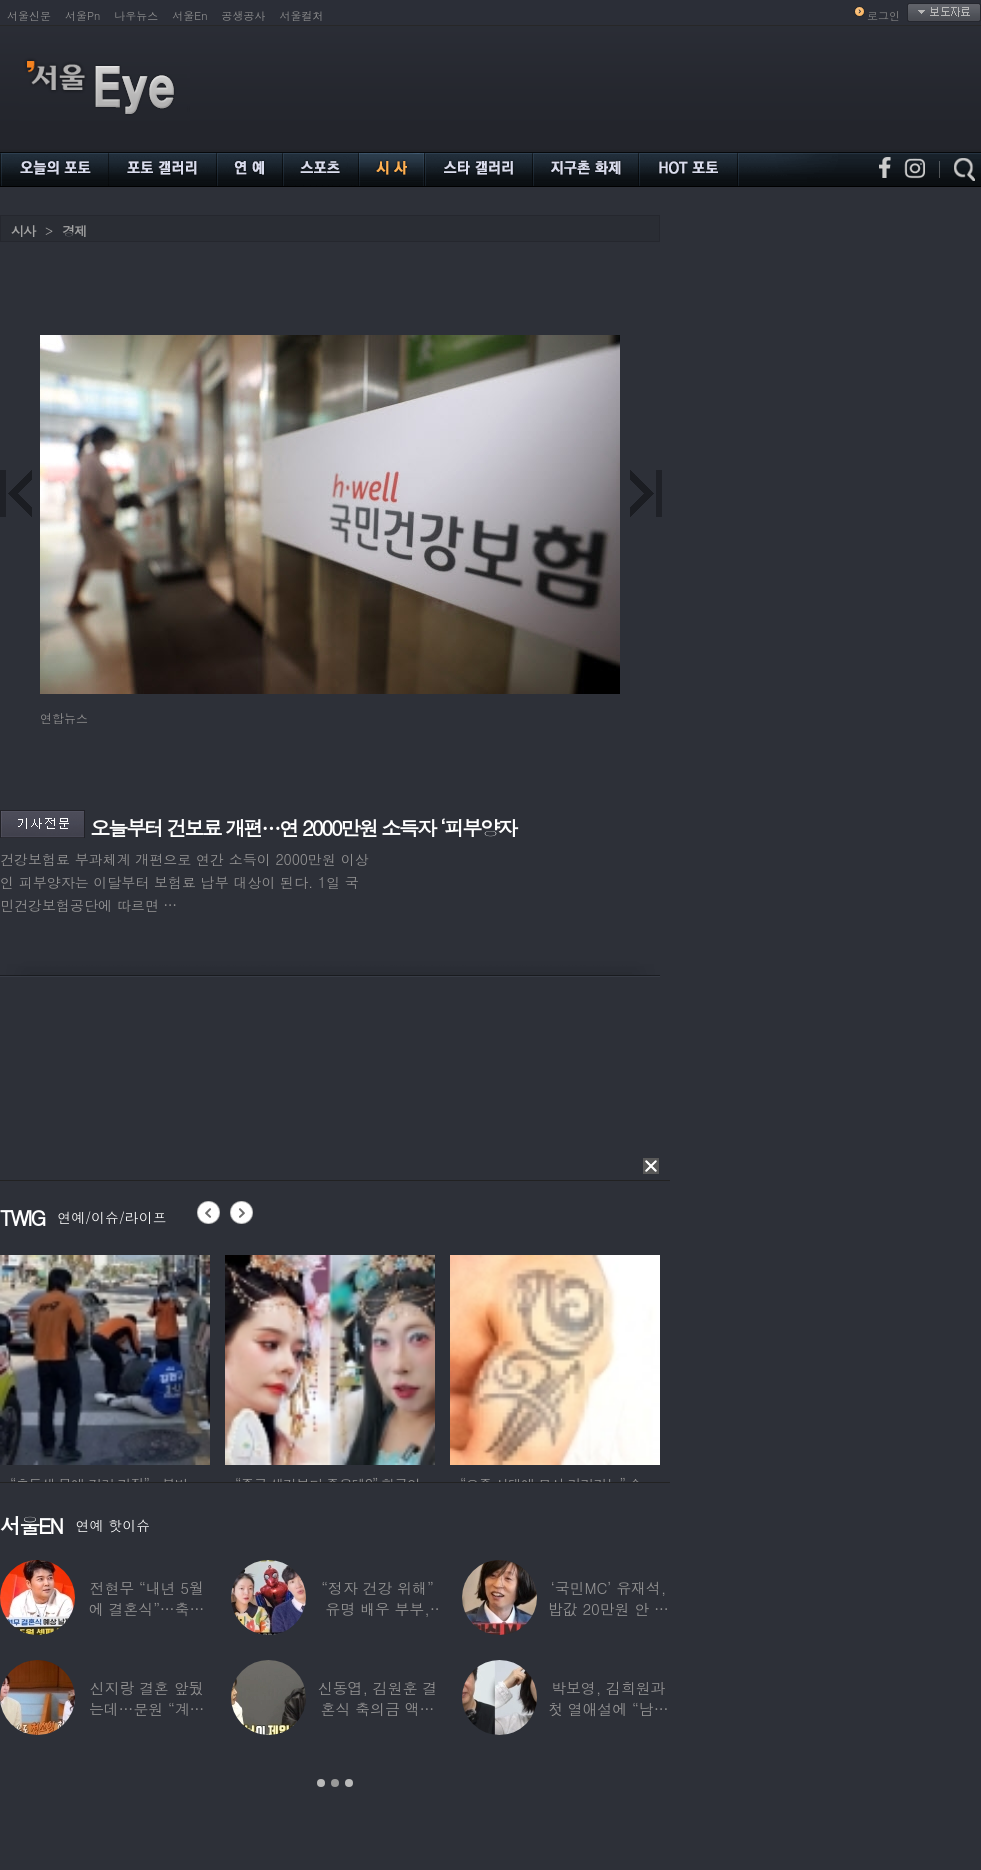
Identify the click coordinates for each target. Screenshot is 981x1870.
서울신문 (29, 15)
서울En (189, 15)
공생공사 (244, 15)
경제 (74, 230)
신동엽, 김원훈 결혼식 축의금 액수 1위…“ (377, 1708)
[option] (105, 1357)
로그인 (883, 15)
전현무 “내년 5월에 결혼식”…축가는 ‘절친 (147, 1608)
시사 (23, 230)
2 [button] (335, 1783)
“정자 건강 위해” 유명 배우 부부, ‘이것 (377, 1608)
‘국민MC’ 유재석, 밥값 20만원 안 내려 (608, 1608)
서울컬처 (302, 15)
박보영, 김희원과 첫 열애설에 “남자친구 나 (608, 1708)
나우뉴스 (136, 15)
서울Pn (82, 15)
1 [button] (321, 1783)
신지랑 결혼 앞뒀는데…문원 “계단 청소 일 (147, 1708)
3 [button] (349, 1783)
